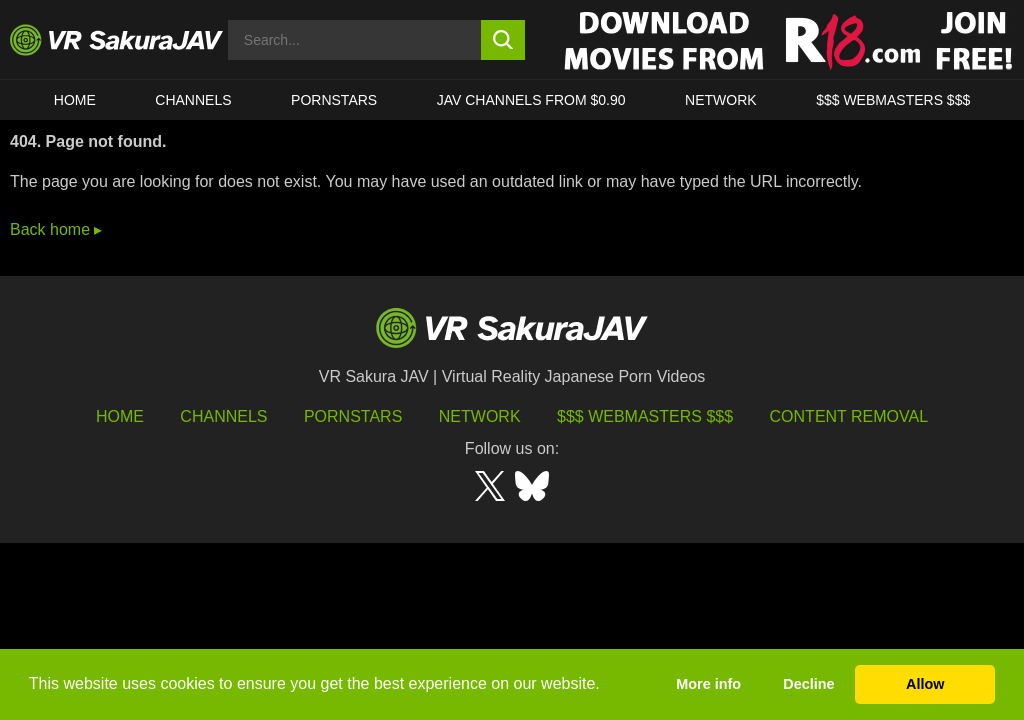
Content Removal (849, 416)
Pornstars (334, 100)
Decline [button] (808, 684)
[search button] (503, 40)
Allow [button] (925, 684)
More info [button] (708, 684)
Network (721, 100)
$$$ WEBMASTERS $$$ (893, 100)
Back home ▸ (56, 229)
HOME (75, 100)
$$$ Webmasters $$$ (645, 416)
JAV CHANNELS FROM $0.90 (531, 100)
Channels (193, 100)
